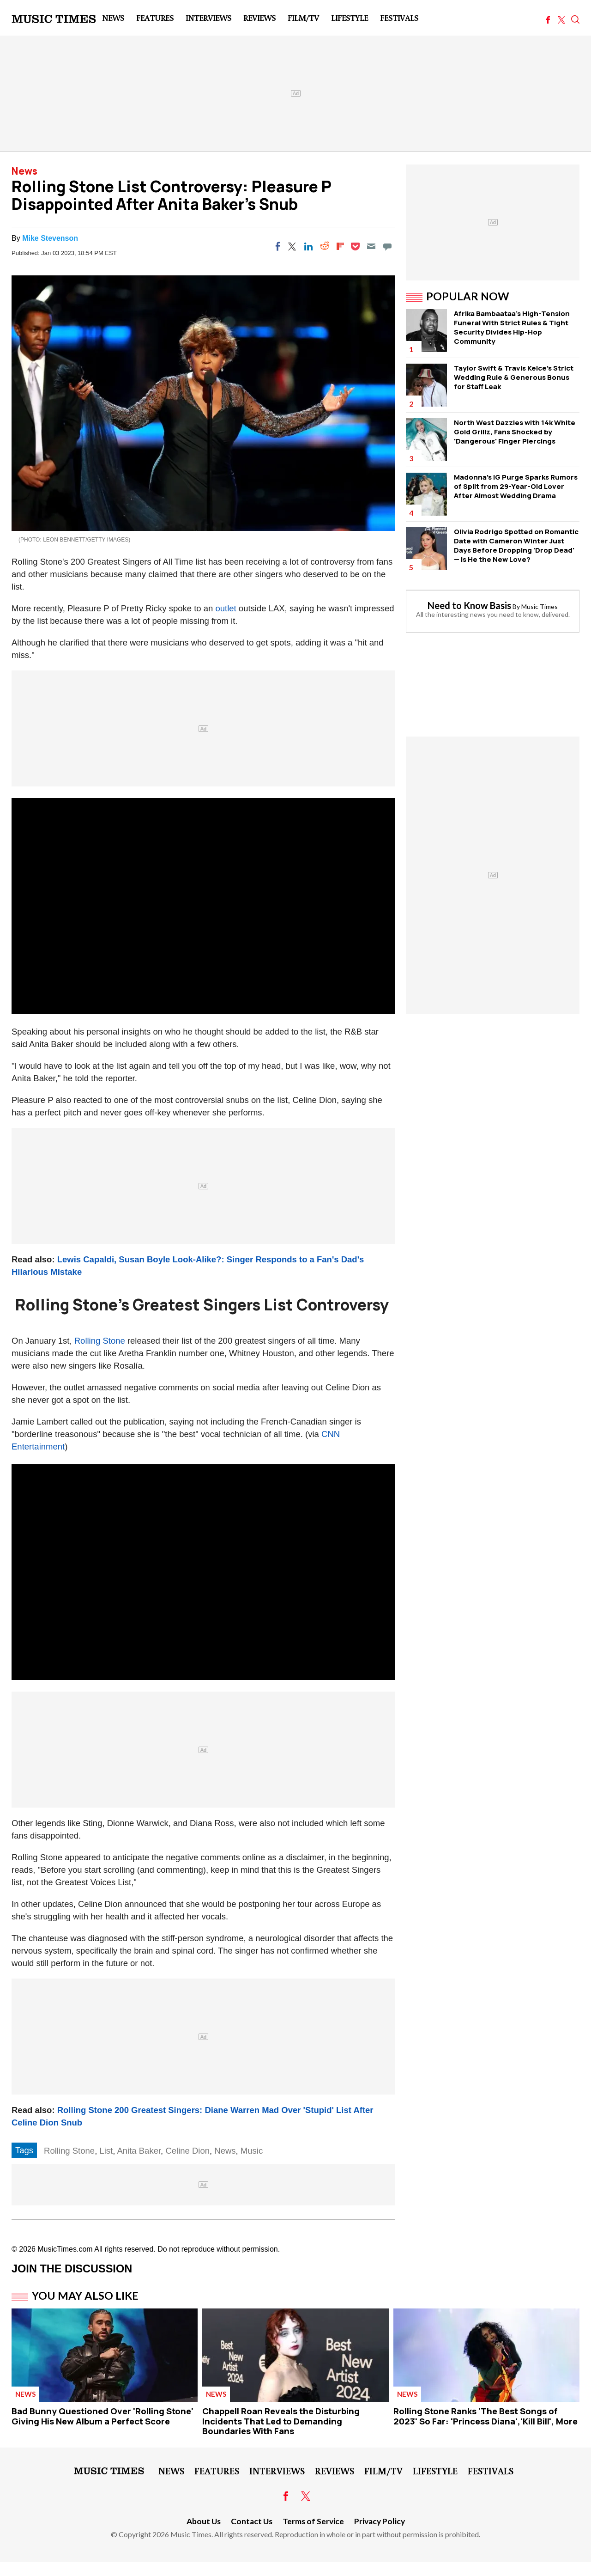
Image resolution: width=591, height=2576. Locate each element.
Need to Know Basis (469, 605)
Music (252, 2151)
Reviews (259, 17)
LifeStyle (349, 17)
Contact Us (251, 2521)
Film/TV (303, 17)
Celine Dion (187, 2151)
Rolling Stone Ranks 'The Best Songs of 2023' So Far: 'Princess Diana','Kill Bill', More (485, 2416)
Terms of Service (313, 2521)
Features (155, 17)
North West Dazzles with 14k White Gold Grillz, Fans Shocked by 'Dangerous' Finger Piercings (514, 432)
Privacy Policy (379, 2521)
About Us (204, 2521)
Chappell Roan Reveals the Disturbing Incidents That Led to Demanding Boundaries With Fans (281, 2421)
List (106, 2151)
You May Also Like (85, 2295)
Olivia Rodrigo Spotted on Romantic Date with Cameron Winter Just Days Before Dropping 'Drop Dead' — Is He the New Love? (516, 545)
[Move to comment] (387, 246)
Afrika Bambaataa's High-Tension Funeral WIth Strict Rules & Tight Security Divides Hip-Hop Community (512, 327)
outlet (225, 608)
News (113, 17)
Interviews (208, 17)
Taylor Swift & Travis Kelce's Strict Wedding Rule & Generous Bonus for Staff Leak (513, 377)
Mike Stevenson (50, 238)
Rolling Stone (99, 1341)
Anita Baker (139, 2151)
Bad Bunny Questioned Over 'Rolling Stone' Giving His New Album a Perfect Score (102, 2416)
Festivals (399, 17)
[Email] (371, 246)
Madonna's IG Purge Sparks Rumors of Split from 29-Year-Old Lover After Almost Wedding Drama (516, 486)
